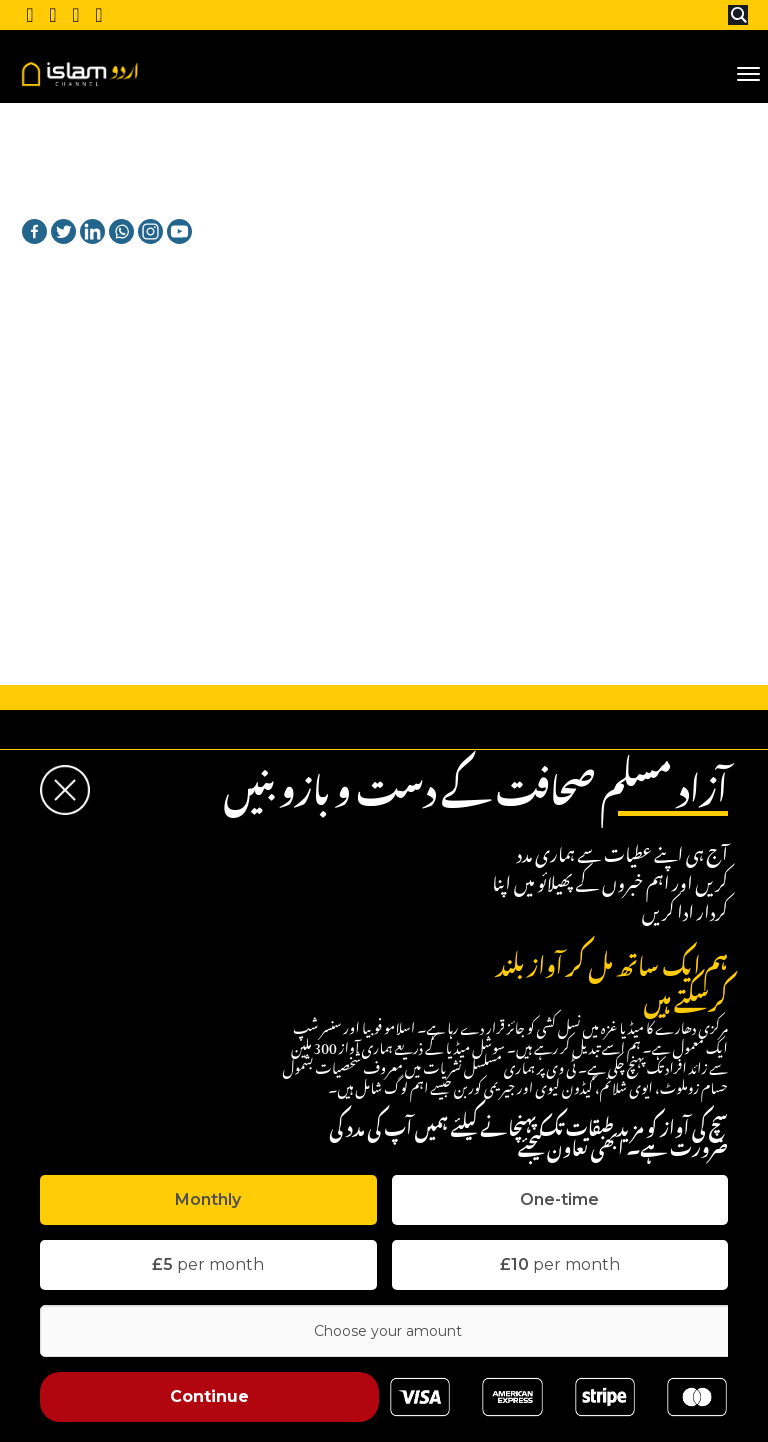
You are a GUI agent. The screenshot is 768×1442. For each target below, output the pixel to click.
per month (208, 1264)
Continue (209, 1396)
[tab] (208, 1200)
